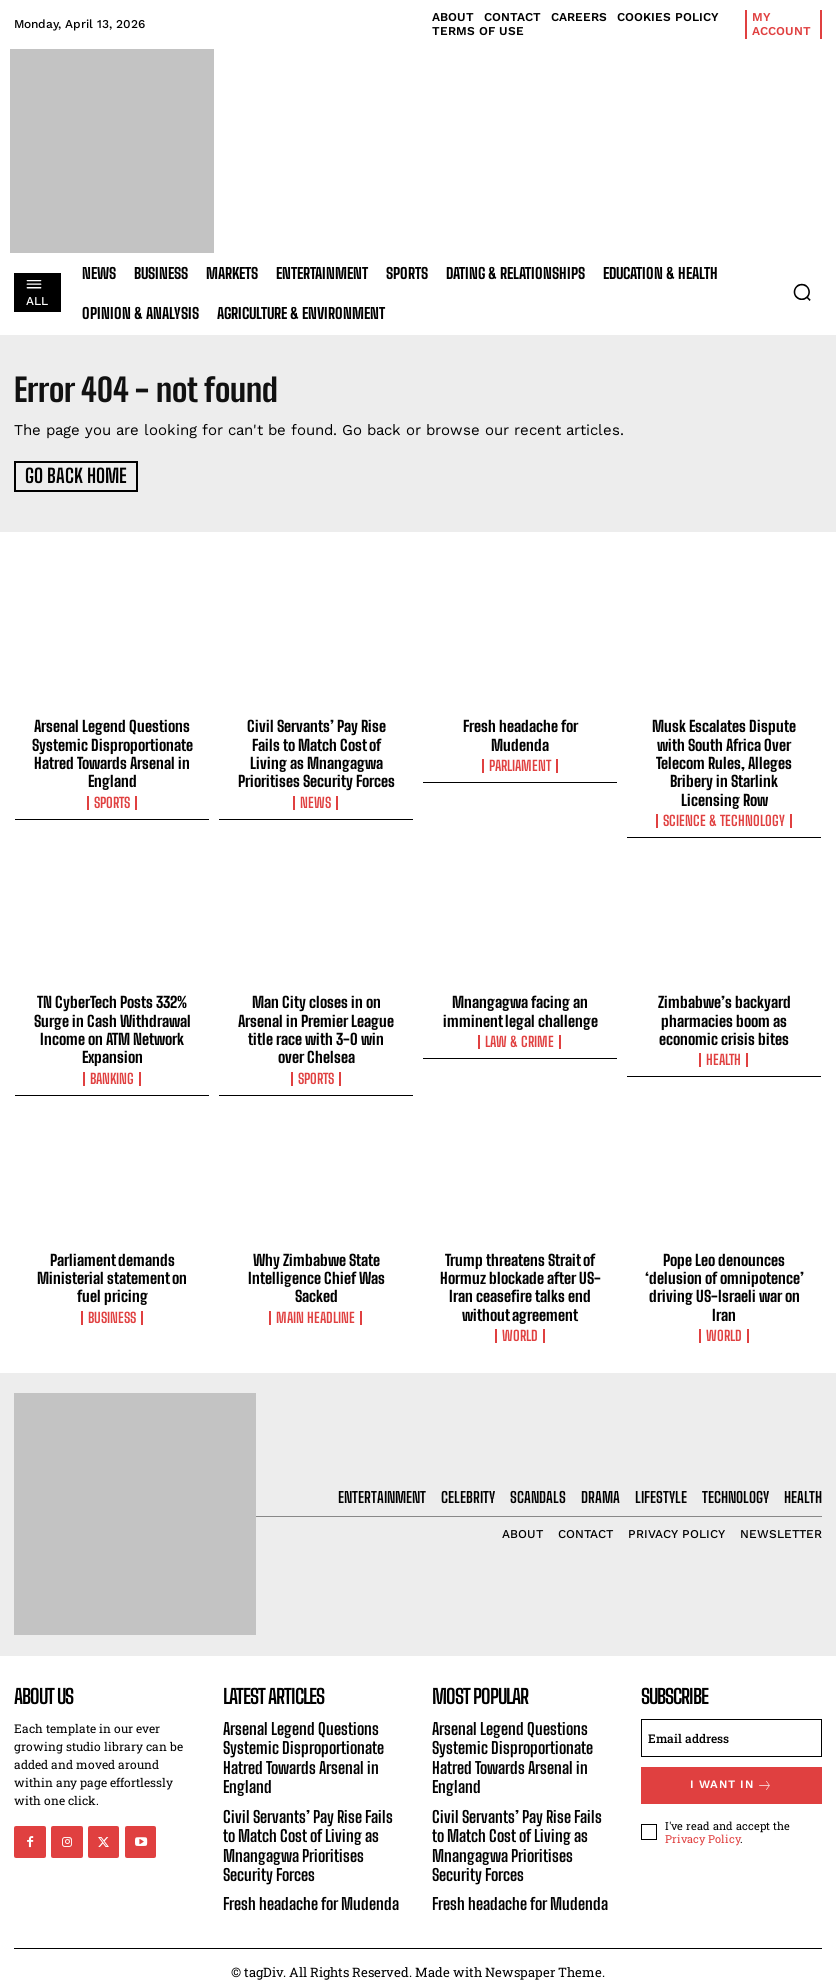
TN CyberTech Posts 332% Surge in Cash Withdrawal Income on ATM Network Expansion (112, 1025)
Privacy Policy (702, 1829)
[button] (802, 292)
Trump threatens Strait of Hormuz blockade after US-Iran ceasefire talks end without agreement (520, 1281)
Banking (112, 1073)
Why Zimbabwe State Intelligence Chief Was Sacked (316, 1272)
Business (112, 1311)
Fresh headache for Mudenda (520, 733)
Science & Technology (724, 817)
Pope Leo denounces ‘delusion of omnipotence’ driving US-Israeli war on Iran (724, 1281)
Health (724, 1055)
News (316, 799)
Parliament (520, 763)
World (520, 1329)
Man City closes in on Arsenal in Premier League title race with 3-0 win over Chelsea (316, 1025)
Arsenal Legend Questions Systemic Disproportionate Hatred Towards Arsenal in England (112, 751)
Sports (112, 799)
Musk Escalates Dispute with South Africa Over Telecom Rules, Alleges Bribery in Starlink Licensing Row (724, 760)
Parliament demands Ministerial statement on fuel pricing (112, 1272)
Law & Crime (520, 1037)
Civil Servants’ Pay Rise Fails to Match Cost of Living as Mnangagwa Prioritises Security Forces (316, 751)
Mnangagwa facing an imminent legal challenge (520, 1007)
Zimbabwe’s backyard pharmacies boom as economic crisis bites (724, 1016)
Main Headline (316, 1311)
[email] (731, 1731)
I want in (732, 1777)
